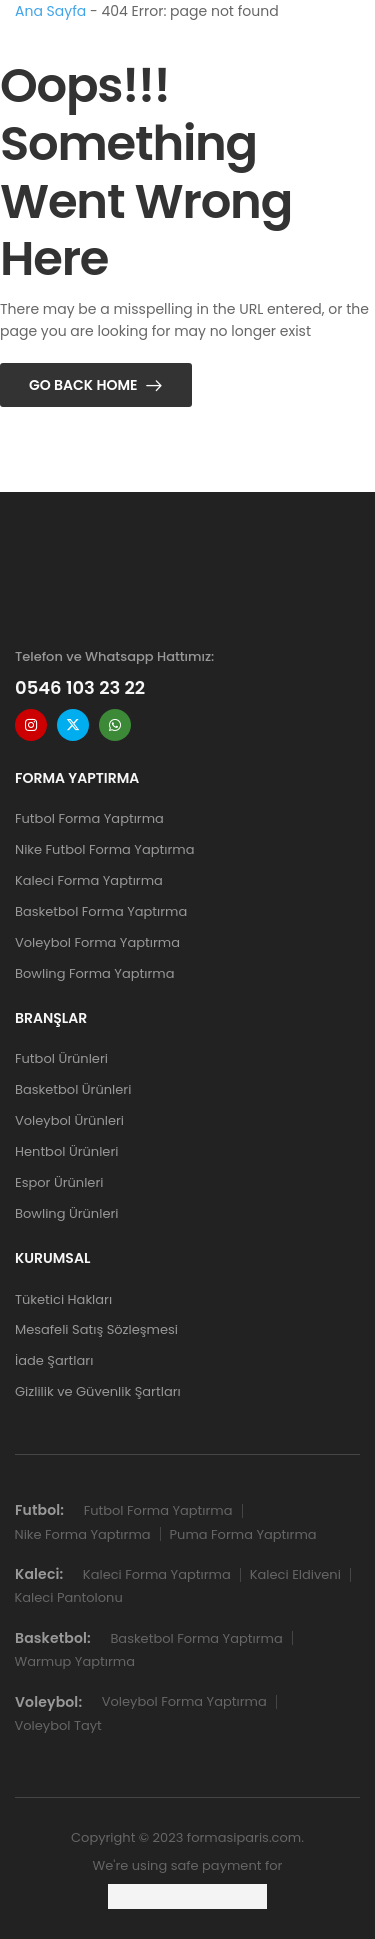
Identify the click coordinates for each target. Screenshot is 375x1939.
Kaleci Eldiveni (295, 1574)
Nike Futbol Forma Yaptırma (104, 849)
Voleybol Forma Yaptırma (97, 942)
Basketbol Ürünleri (73, 1089)
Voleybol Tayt (58, 1725)
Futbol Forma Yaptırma (89, 818)
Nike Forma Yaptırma (83, 1534)
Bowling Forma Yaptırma (94, 973)
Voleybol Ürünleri (69, 1120)
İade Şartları (54, 1360)
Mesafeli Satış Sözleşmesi (96, 1329)
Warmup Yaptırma (75, 1661)
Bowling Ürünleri (67, 1213)
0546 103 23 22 (80, 687)
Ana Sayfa (50, 11)
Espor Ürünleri (59, 1182)
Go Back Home (83, 385)
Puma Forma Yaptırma (243, 1534)
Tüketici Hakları (63, 1299)
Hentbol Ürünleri (66, 1151)
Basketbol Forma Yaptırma (101, 911)
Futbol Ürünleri (61, 1058)
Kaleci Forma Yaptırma (89, 880)
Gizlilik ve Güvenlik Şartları (98, 1391)
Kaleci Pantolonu (69, 1597)
